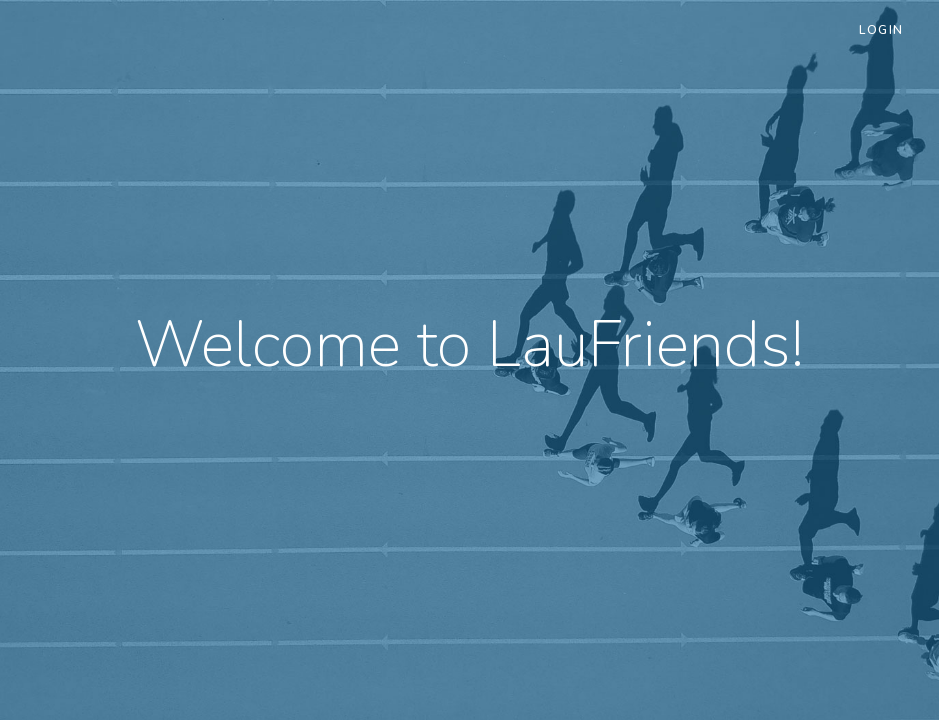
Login (881, 30)
